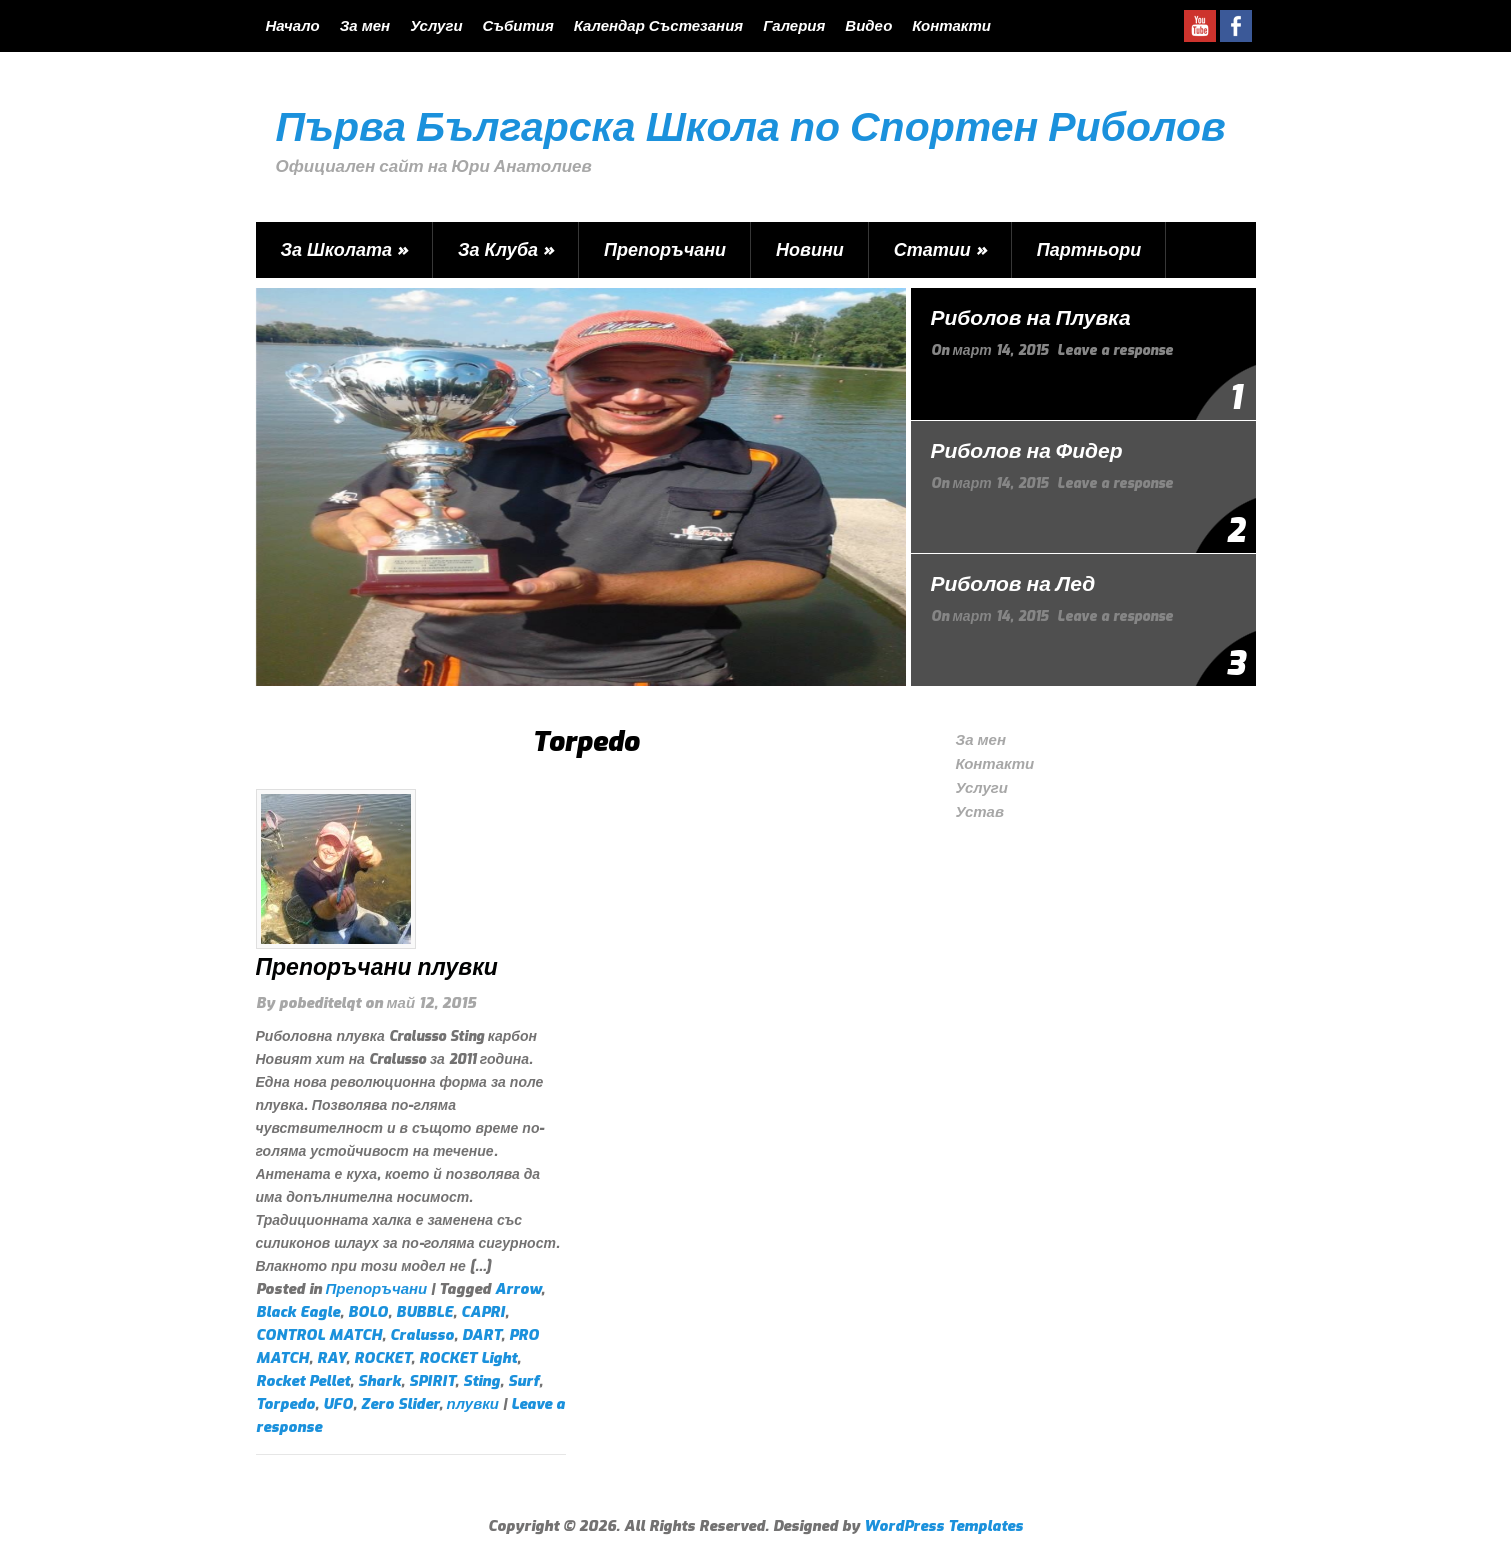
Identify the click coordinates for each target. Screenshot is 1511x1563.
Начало (293, 26)
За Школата (345, 250)
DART (481, 1335)
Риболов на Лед (1013, 584)
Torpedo (285, 1404)
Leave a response (1115, 350)
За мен (365, 26)
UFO (338, 1404)
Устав (980, 812)
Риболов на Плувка (1031, 318)
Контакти (951, 26)
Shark (379, 1381)
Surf (523, 1381)
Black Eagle (298, 1312)
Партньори (1089, 250)
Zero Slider (400, 1404)
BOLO (368, 1312)
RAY (331, 1358)
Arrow (518, 1289)
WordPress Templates (943, 1526)
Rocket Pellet (303, 1381)
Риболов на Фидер (1027, 451)
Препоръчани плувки (377, 967)
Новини (810, 250)
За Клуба (506, 250)
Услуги (436, 26)
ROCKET (382, 1358)
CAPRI (483, 1312)
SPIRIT (432, 1381)
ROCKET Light (468, 1358)
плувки (473, 1404)
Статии (940, 250)
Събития (518, 26)
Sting (481, 1381)
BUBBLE (424, 1312)
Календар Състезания (658, 26)
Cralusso (422, 1335)
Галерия (794, 26)
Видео (868, 26)
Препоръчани (665, 250)
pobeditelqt (320, 1003)
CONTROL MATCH (319, 1335)
